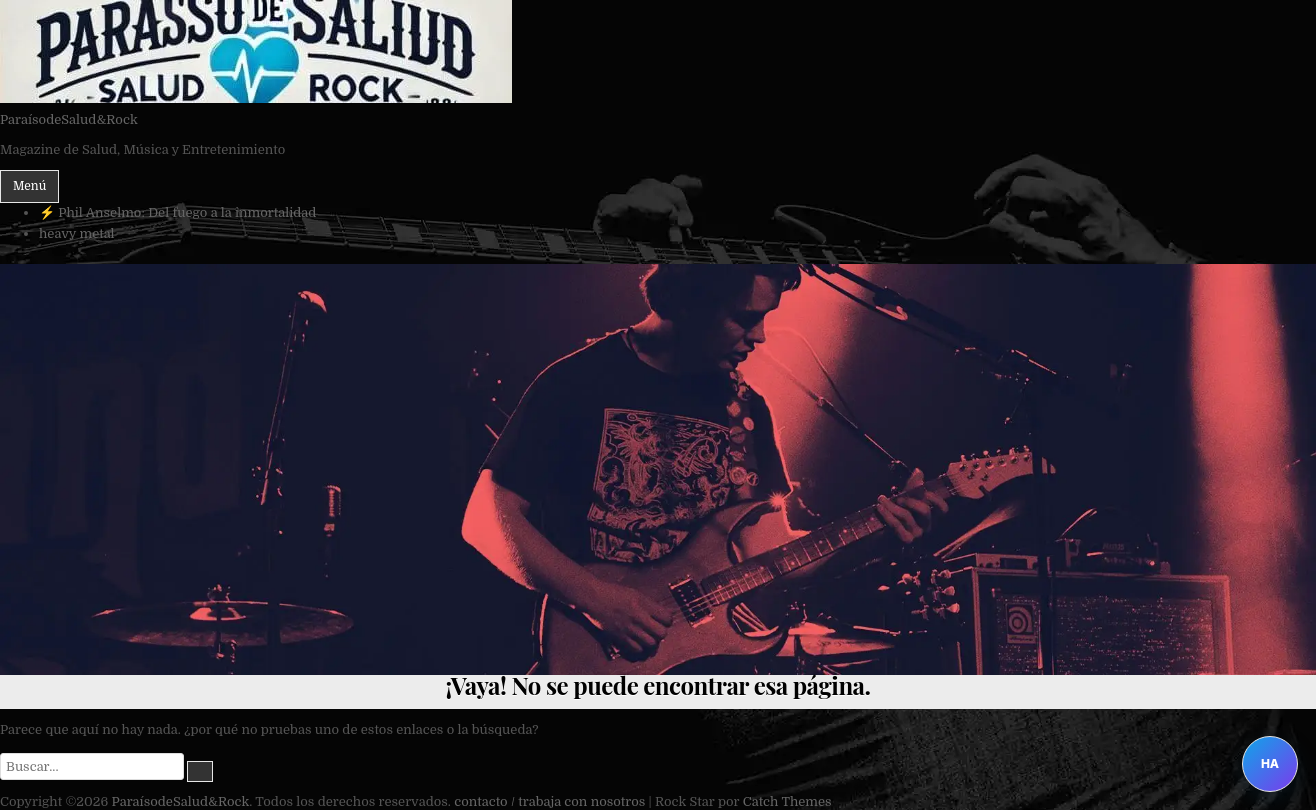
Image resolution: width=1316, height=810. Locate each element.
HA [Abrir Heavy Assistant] (1270, 763)
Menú (29, 186)
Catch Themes (787, 801)
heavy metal (77, 233)
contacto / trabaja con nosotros (549, 801)
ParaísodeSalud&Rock (69, 119)
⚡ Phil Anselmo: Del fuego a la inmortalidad (177, 212)
